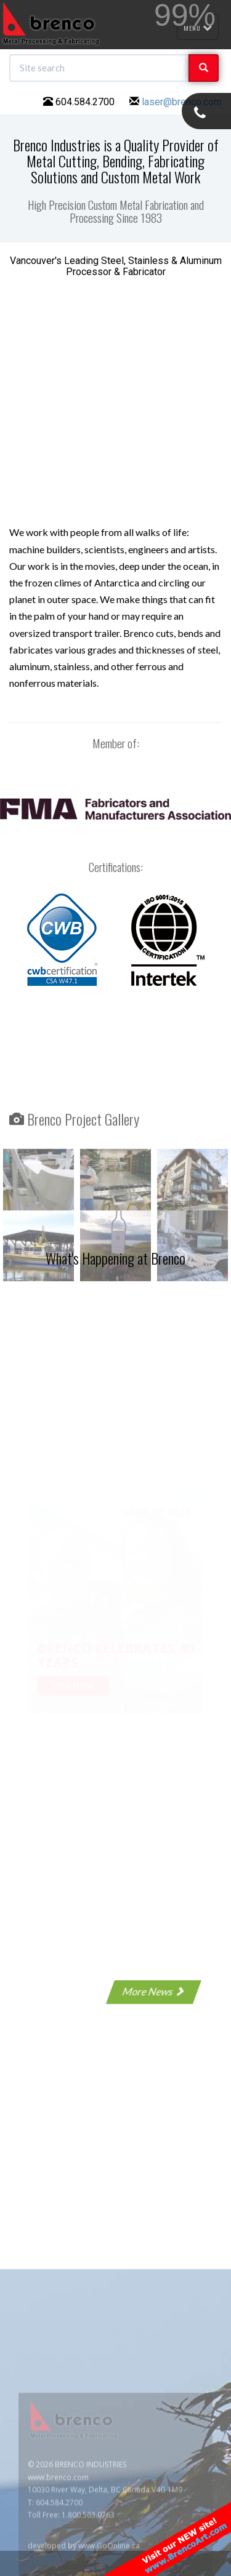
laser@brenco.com (182, 102)
